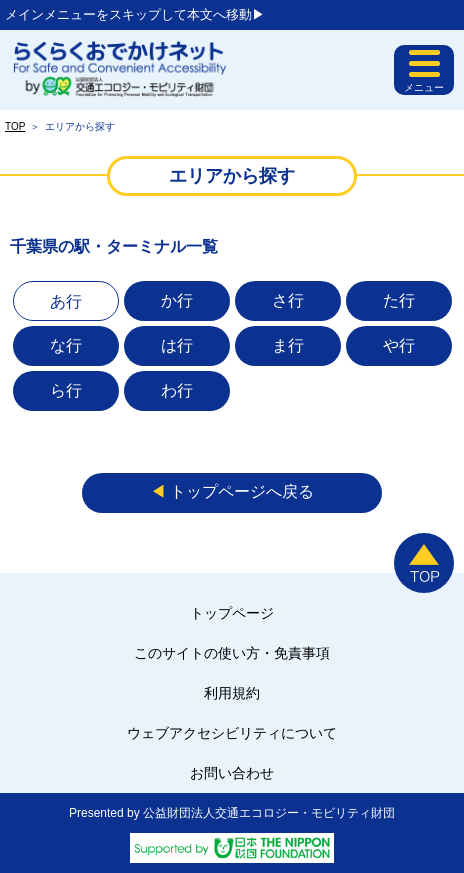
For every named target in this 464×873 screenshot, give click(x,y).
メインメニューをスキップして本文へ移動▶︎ (135, 14)
